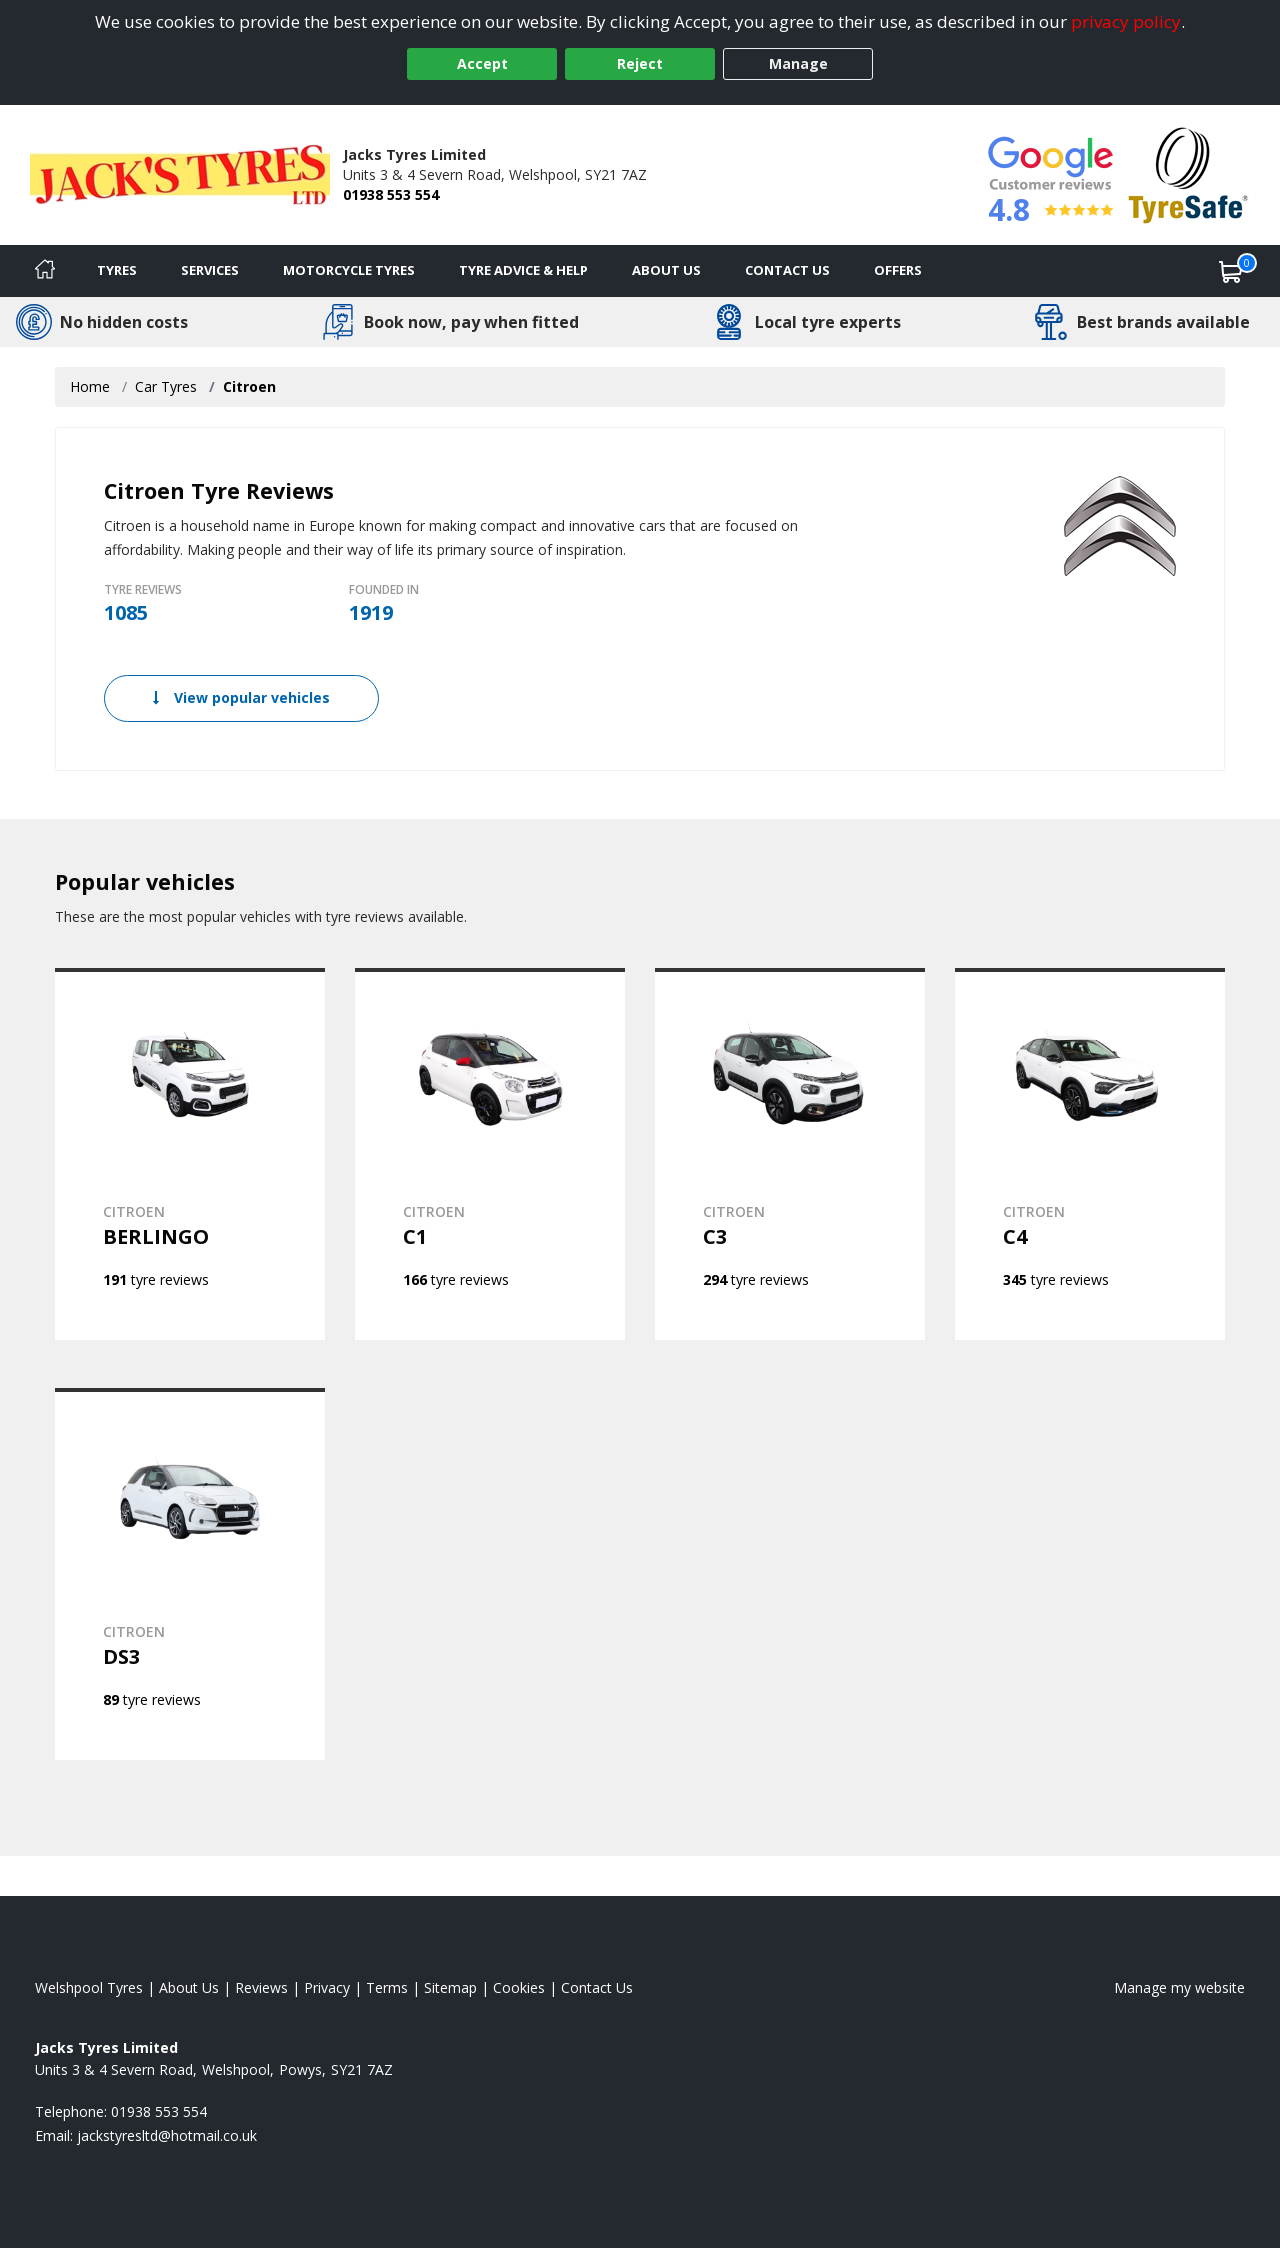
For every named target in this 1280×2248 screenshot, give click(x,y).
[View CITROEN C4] (1090, 1154)
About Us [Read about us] (189, 1987)
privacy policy (1126, 21)
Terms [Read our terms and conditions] (387, 1987)
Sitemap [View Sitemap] (450, 1987)
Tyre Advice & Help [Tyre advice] (523, 270)
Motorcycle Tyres (349, 270)
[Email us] (167, 2135)
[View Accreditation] (1188, 173)
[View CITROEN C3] (790, 1154)
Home (90, 386)
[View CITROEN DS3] (190, 1574)
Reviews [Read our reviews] (261, 1987)
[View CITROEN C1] (490, 1154)
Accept (482, 63)
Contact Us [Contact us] (787, 270)
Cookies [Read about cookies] (519, 1987)
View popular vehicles (241, 697)
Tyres (117, 270)
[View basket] (1231, 271)
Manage (798, 63)
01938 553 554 (391, 194)
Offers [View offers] (898, 270)
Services (210, 270)
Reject (640, 63)
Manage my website (1179, 1987)
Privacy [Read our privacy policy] (327, 1987)
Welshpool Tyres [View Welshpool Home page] (89, 1987)
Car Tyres (166, 386)
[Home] (45, 271)
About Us (666, 270)
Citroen (249, 386)
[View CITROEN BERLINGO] (190, 1154)
